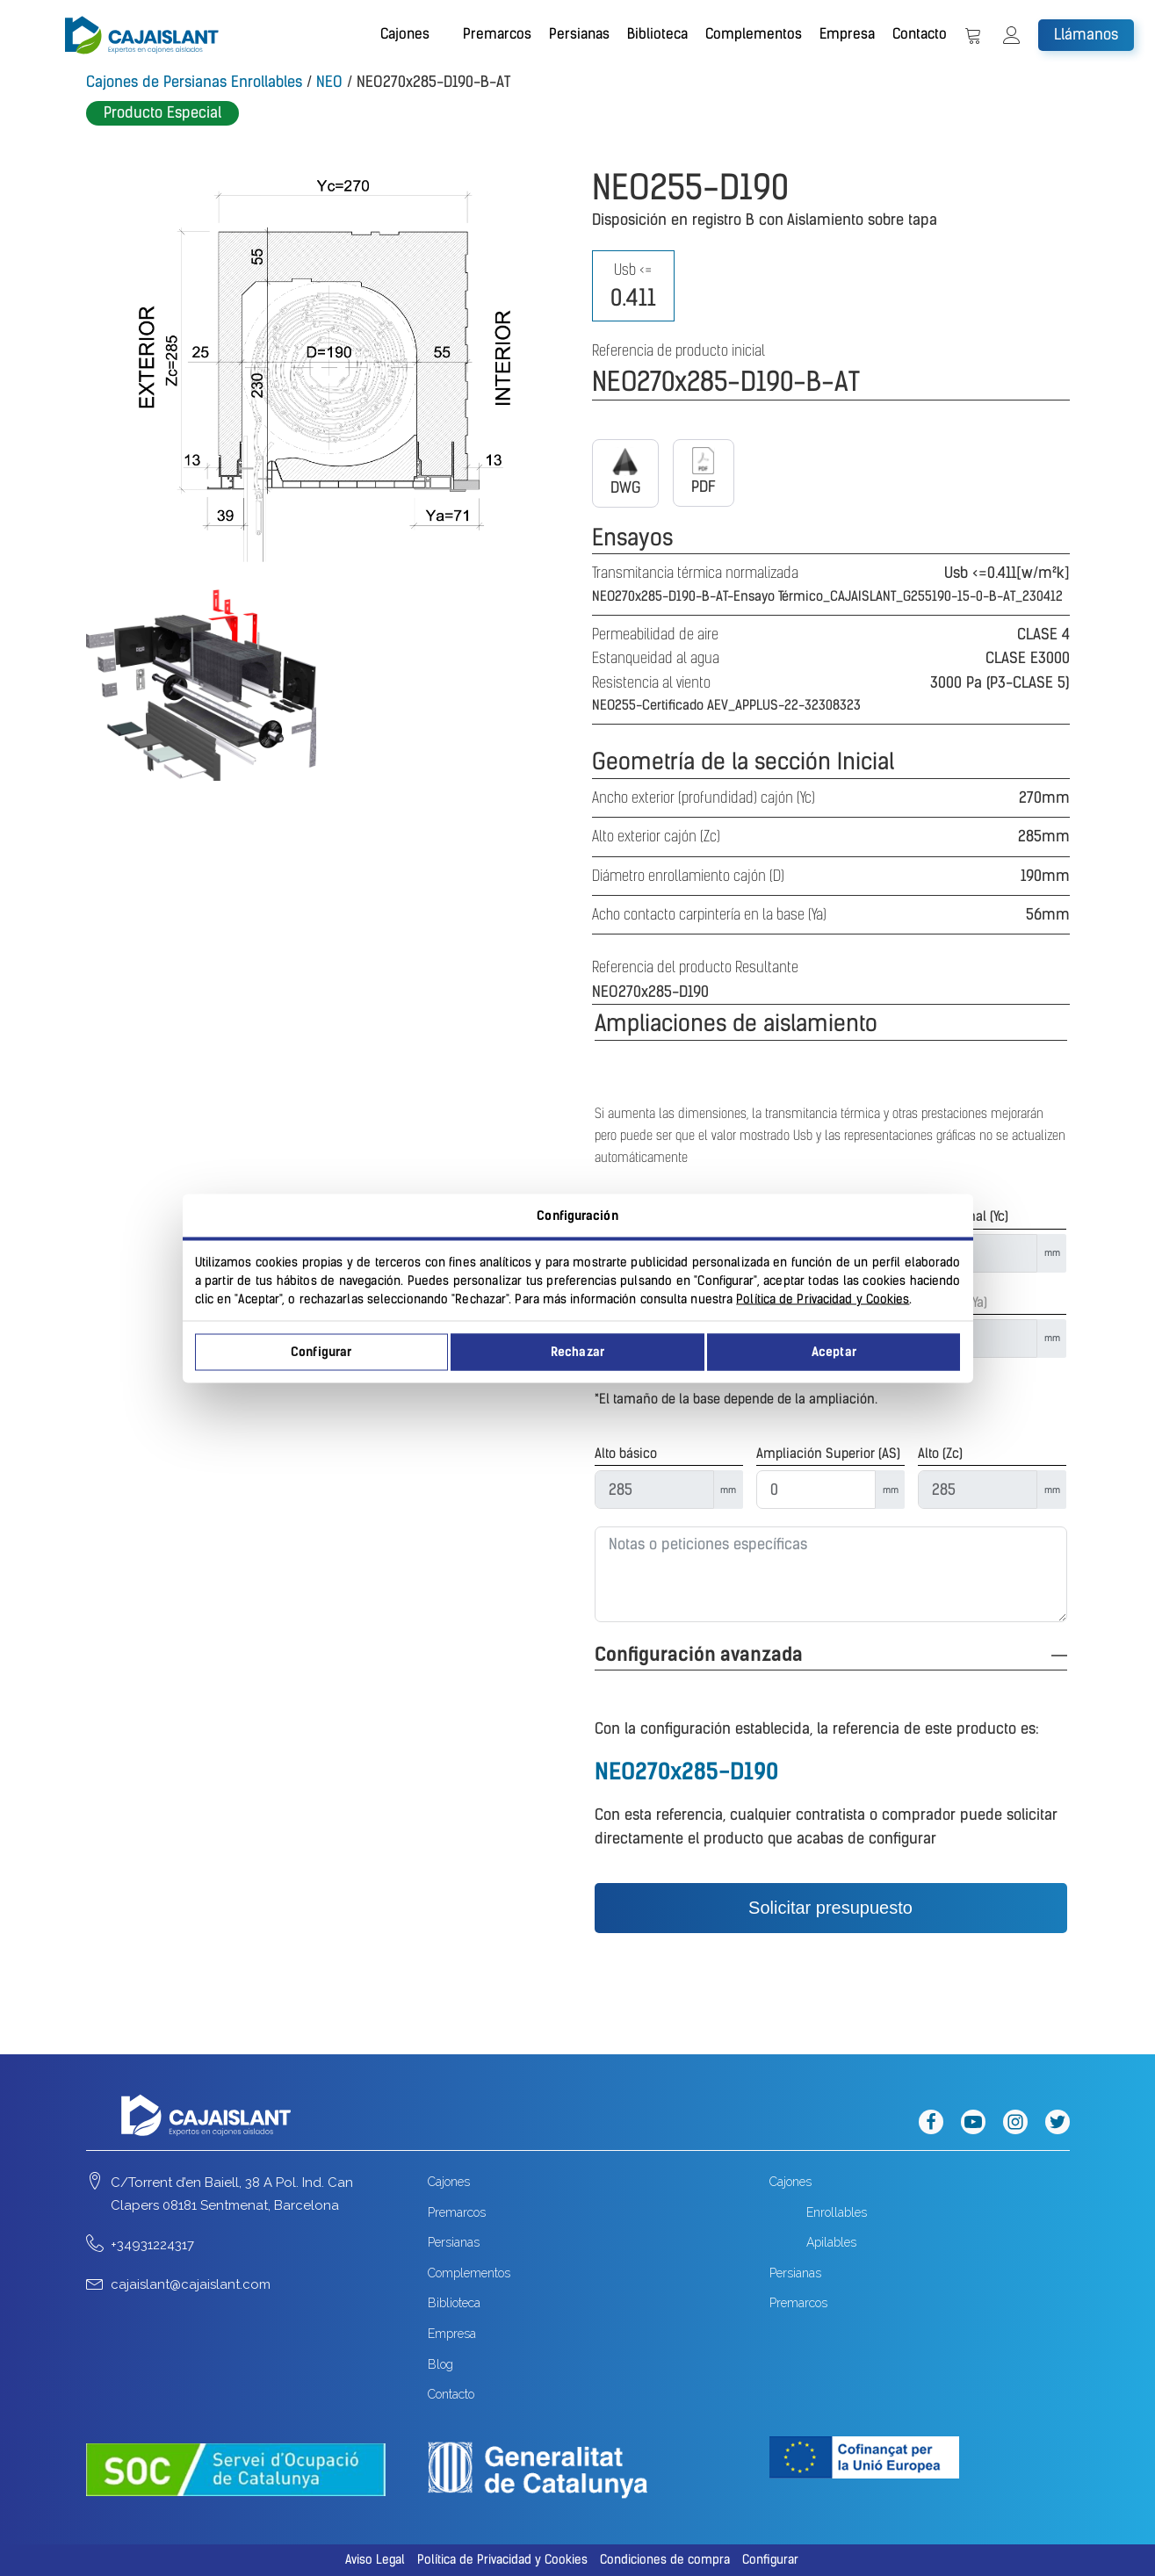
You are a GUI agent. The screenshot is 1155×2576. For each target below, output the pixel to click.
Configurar (321, 1352)
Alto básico (626, 1453)
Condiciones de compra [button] (665, 2559)
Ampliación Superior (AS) (828, 1453)
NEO (329, 81)
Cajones (405, 33)
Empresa (847, 33)
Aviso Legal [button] (375, 2559)
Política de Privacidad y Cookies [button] (502, 2559)
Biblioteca (657, 33)
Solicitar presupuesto (830, 1907)
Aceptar (834, 1352)
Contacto (919, 33)
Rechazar (577, 1352)
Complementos (753, 33)
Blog (440, 2364)
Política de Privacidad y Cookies (822, 1298)
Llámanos (1086, 34)
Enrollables (836, 2212)
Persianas (579, 33)
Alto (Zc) (940, 1453)
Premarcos (497, 33)
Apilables (831, 2242)
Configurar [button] (770, 2559)
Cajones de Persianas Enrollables (194, 81)
